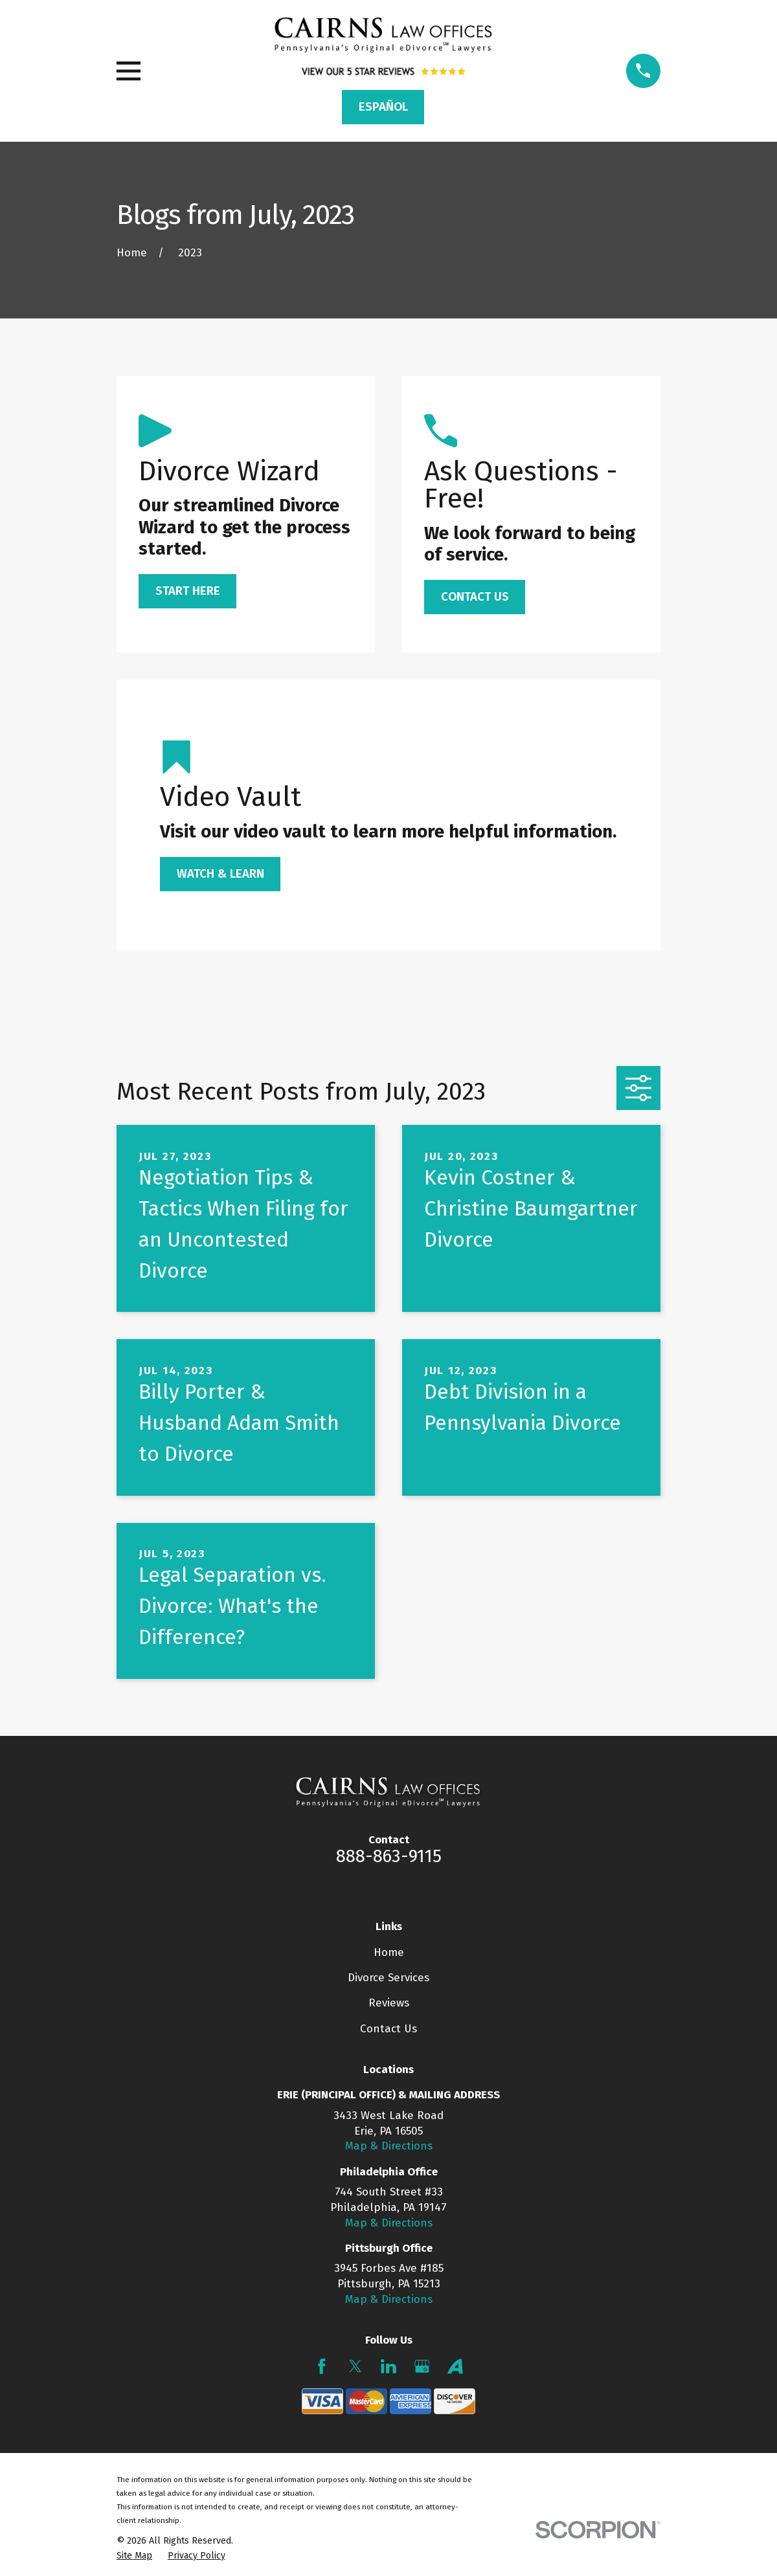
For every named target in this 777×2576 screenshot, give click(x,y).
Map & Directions (389, 2146)
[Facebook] (322, 2366)
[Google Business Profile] (422, 2366)
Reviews (388, 2003)
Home (389, 1952)
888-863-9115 (389, 1856)
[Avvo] (455, 2366)
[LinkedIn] (388, 2366)
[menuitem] (134, 2555)
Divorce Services (388, 1977)
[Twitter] (355, 2366)
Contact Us (388, 2029)
